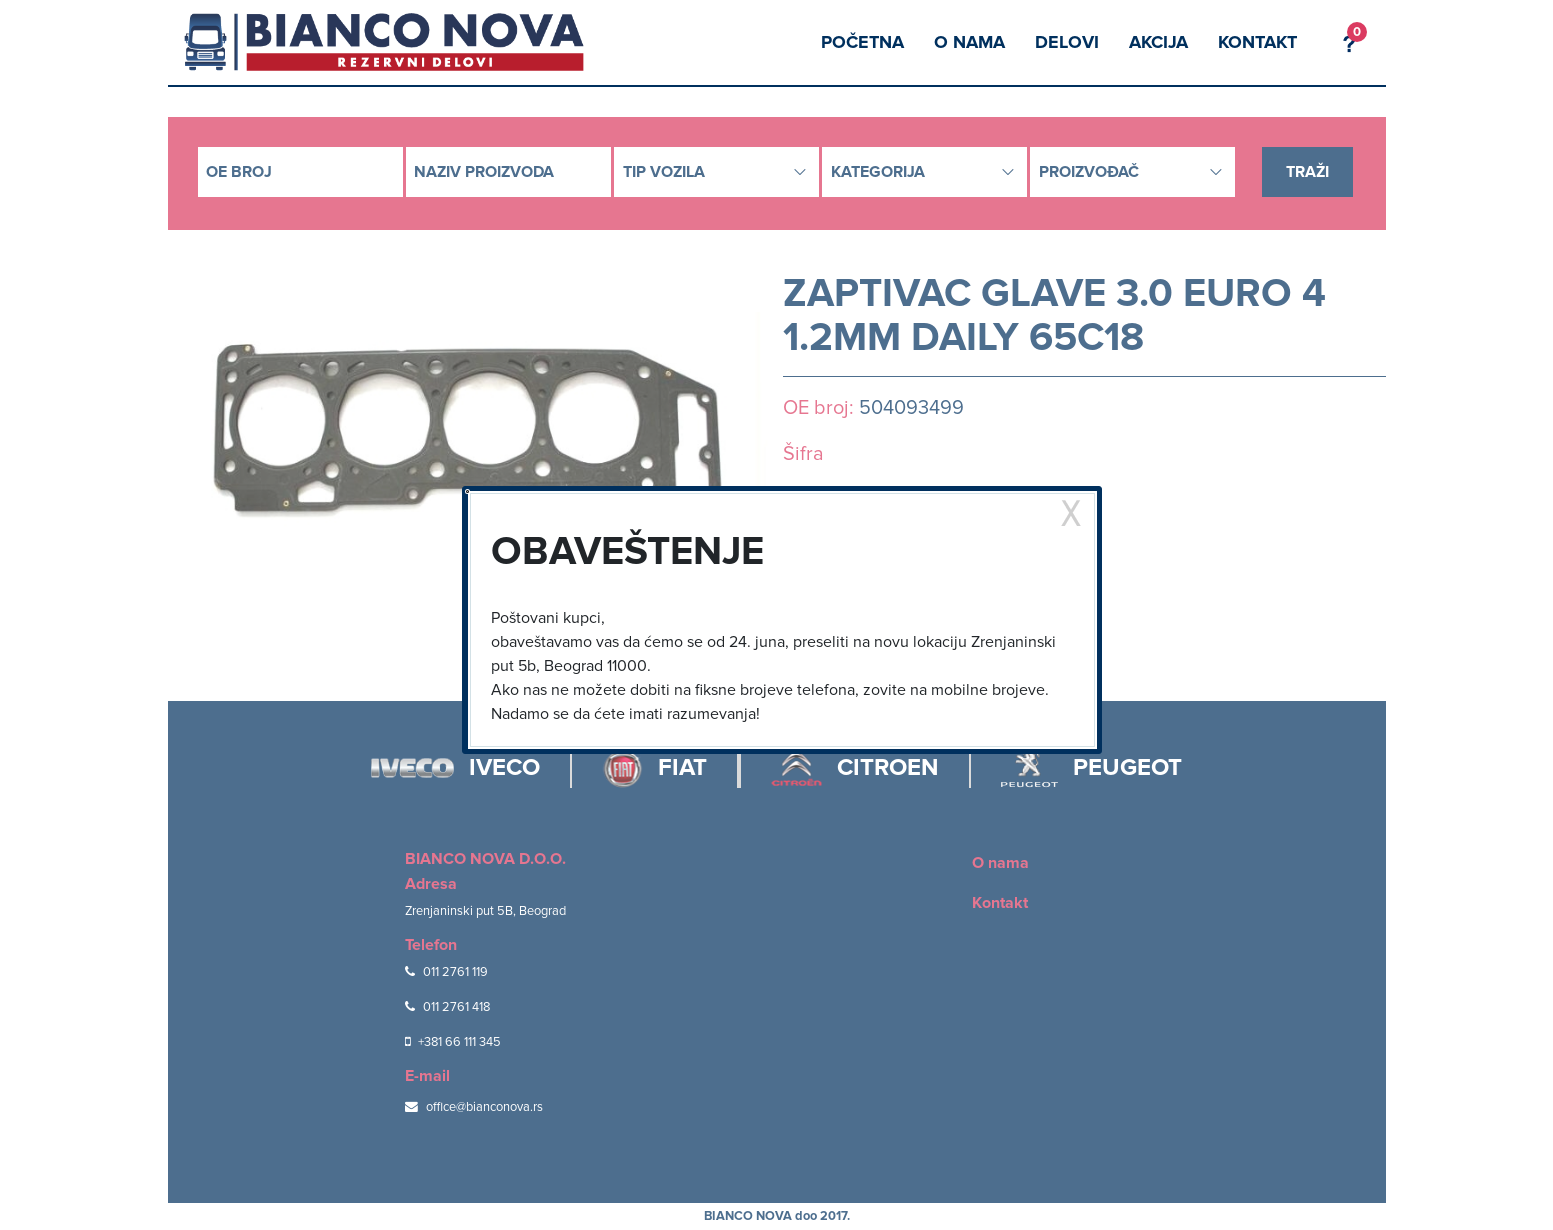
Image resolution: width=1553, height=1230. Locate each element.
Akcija (1158, 42)
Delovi (1067, 42)
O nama (969, 42)
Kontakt (1257, 42)
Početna (862, 42)
